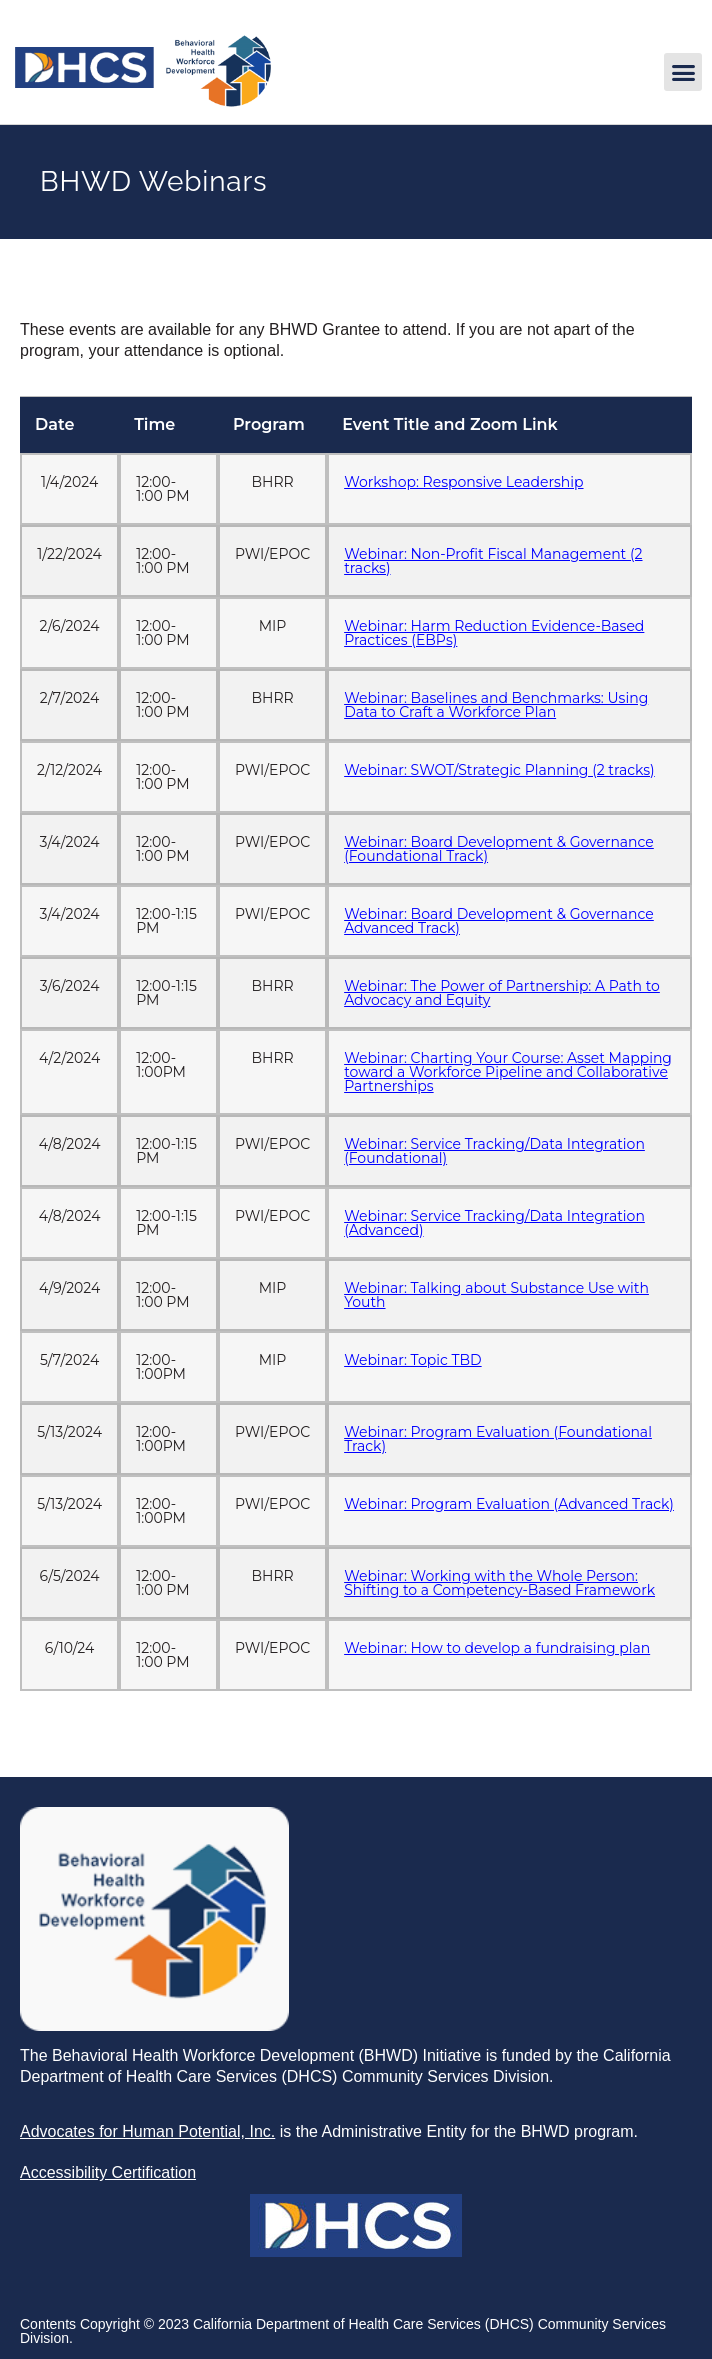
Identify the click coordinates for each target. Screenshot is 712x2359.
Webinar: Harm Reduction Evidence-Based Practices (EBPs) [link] (494, 633)
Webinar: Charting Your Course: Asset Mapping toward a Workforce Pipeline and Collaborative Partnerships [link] (508, 1072)
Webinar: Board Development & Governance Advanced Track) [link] (499, 921)
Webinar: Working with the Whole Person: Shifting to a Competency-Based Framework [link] (499, 1583)
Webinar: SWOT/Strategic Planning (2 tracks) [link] (499, 770)
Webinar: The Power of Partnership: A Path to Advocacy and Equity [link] (502, 993)
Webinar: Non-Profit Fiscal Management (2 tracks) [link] (493, 561)
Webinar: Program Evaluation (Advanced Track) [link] (509, 1504)
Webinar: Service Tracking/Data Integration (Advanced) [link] (494, 1223)
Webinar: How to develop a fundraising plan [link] (497, 1648)
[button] (683, 72)
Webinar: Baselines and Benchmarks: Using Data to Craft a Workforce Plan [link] (496, 705)
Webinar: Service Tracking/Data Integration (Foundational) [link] (494, 1151)
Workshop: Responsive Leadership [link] (463, 482)
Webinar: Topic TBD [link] (412, 1360)
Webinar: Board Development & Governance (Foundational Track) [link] (499, 849)
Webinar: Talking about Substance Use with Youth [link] (496, 1295)
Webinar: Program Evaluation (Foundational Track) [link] (498, 1439)
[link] (142, 102)
